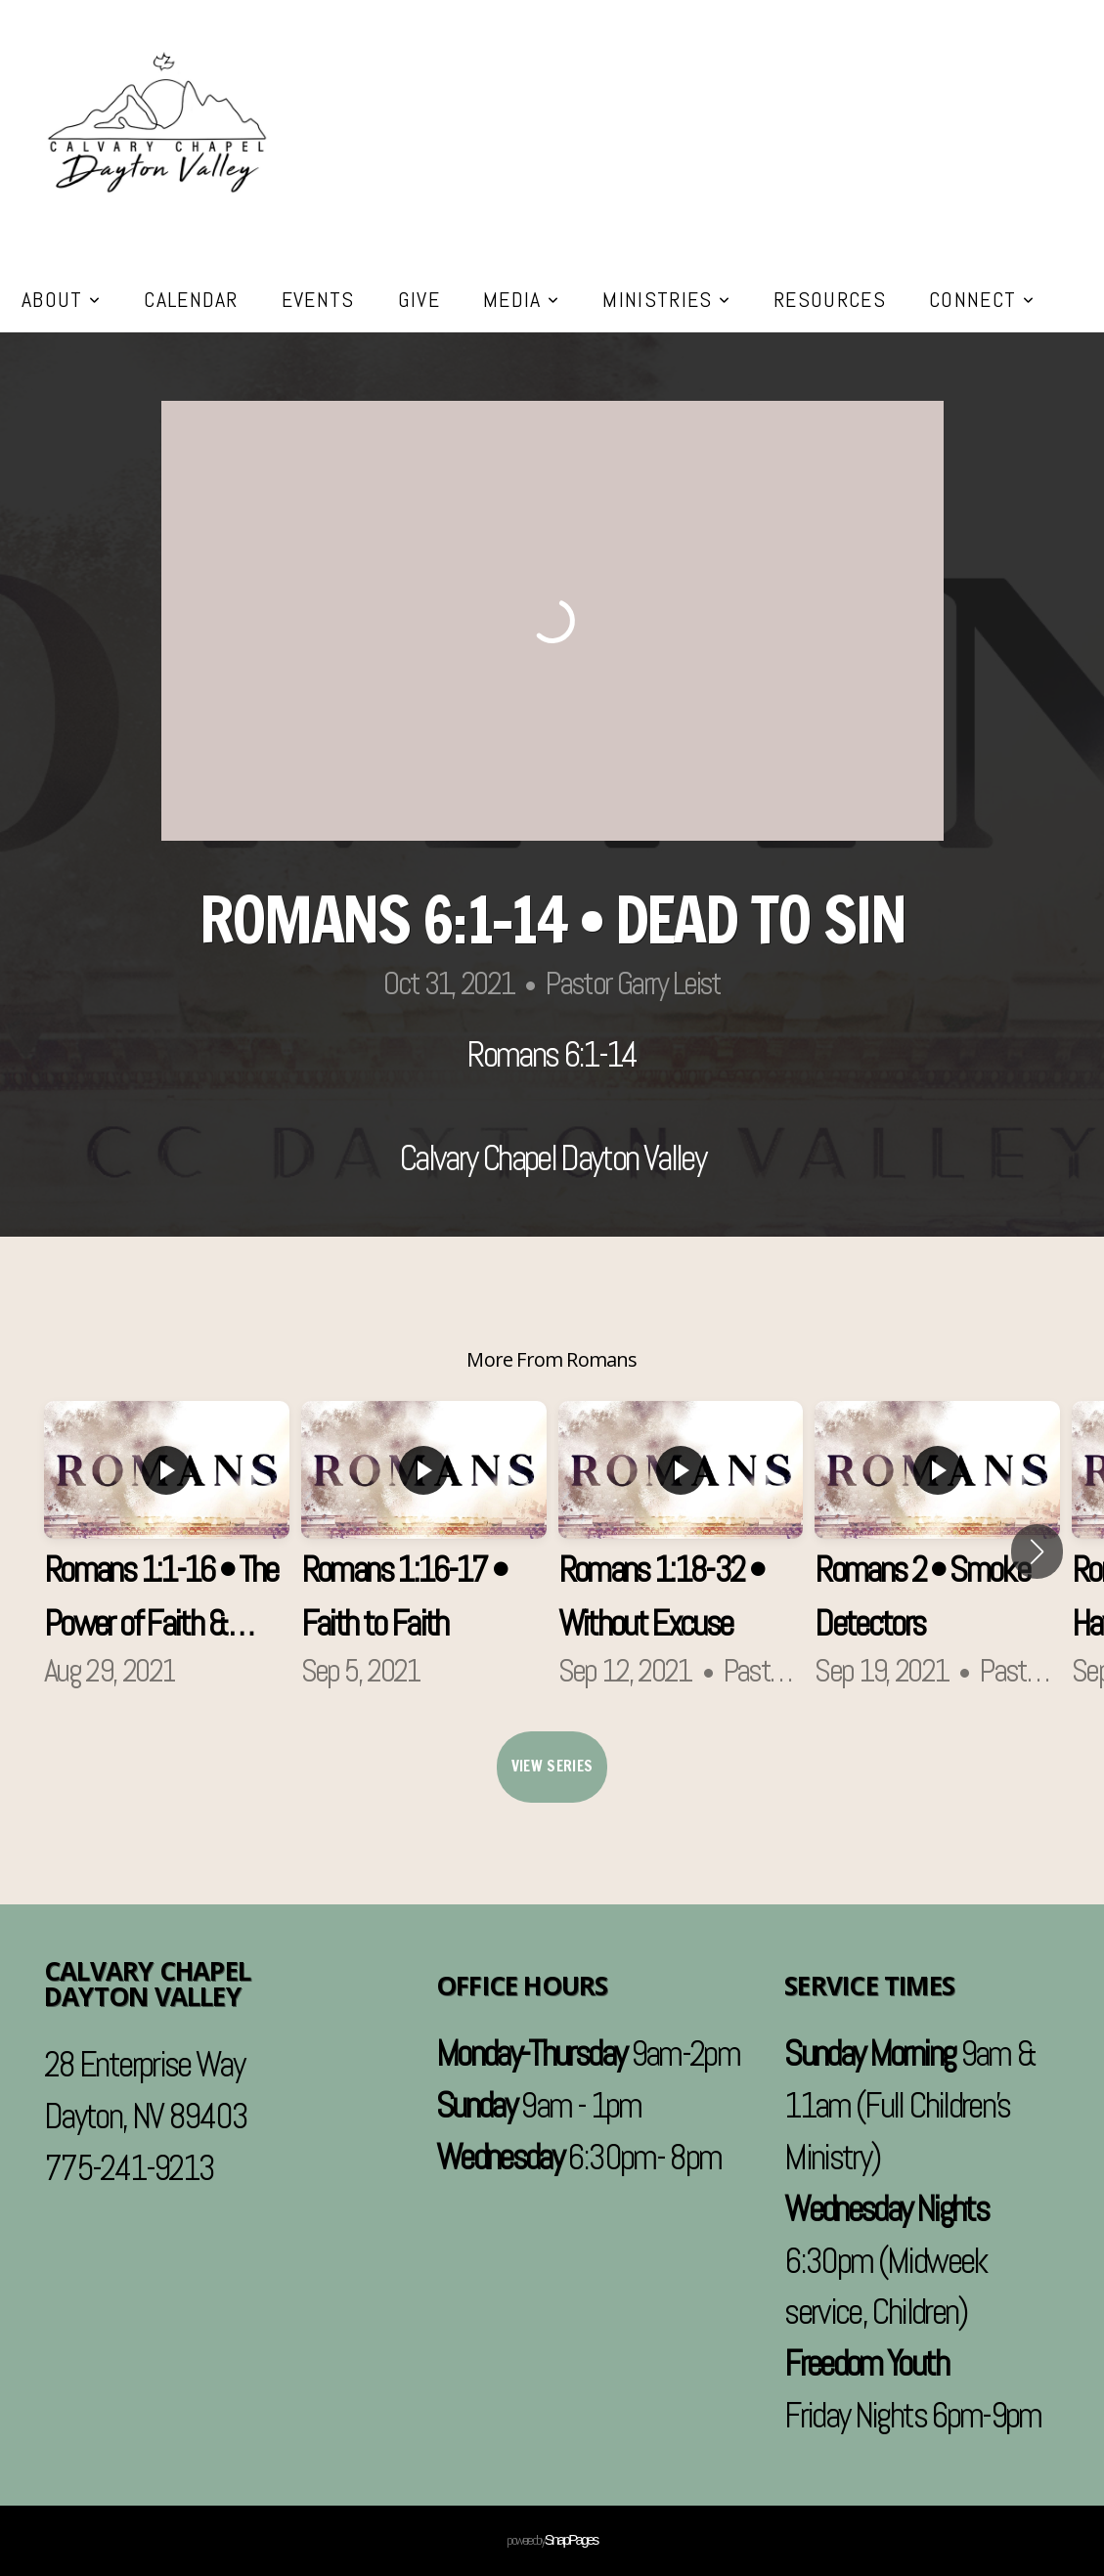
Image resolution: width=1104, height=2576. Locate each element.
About (61, 299)
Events (318, 299)
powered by (551, 2540)
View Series (552, 1766)
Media (521, 299)
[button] (1037, 1551)
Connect (982, 299)
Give (419, 299)
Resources (829, 299)
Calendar (191, 299)
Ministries (666, 299)
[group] (166, 1551)
